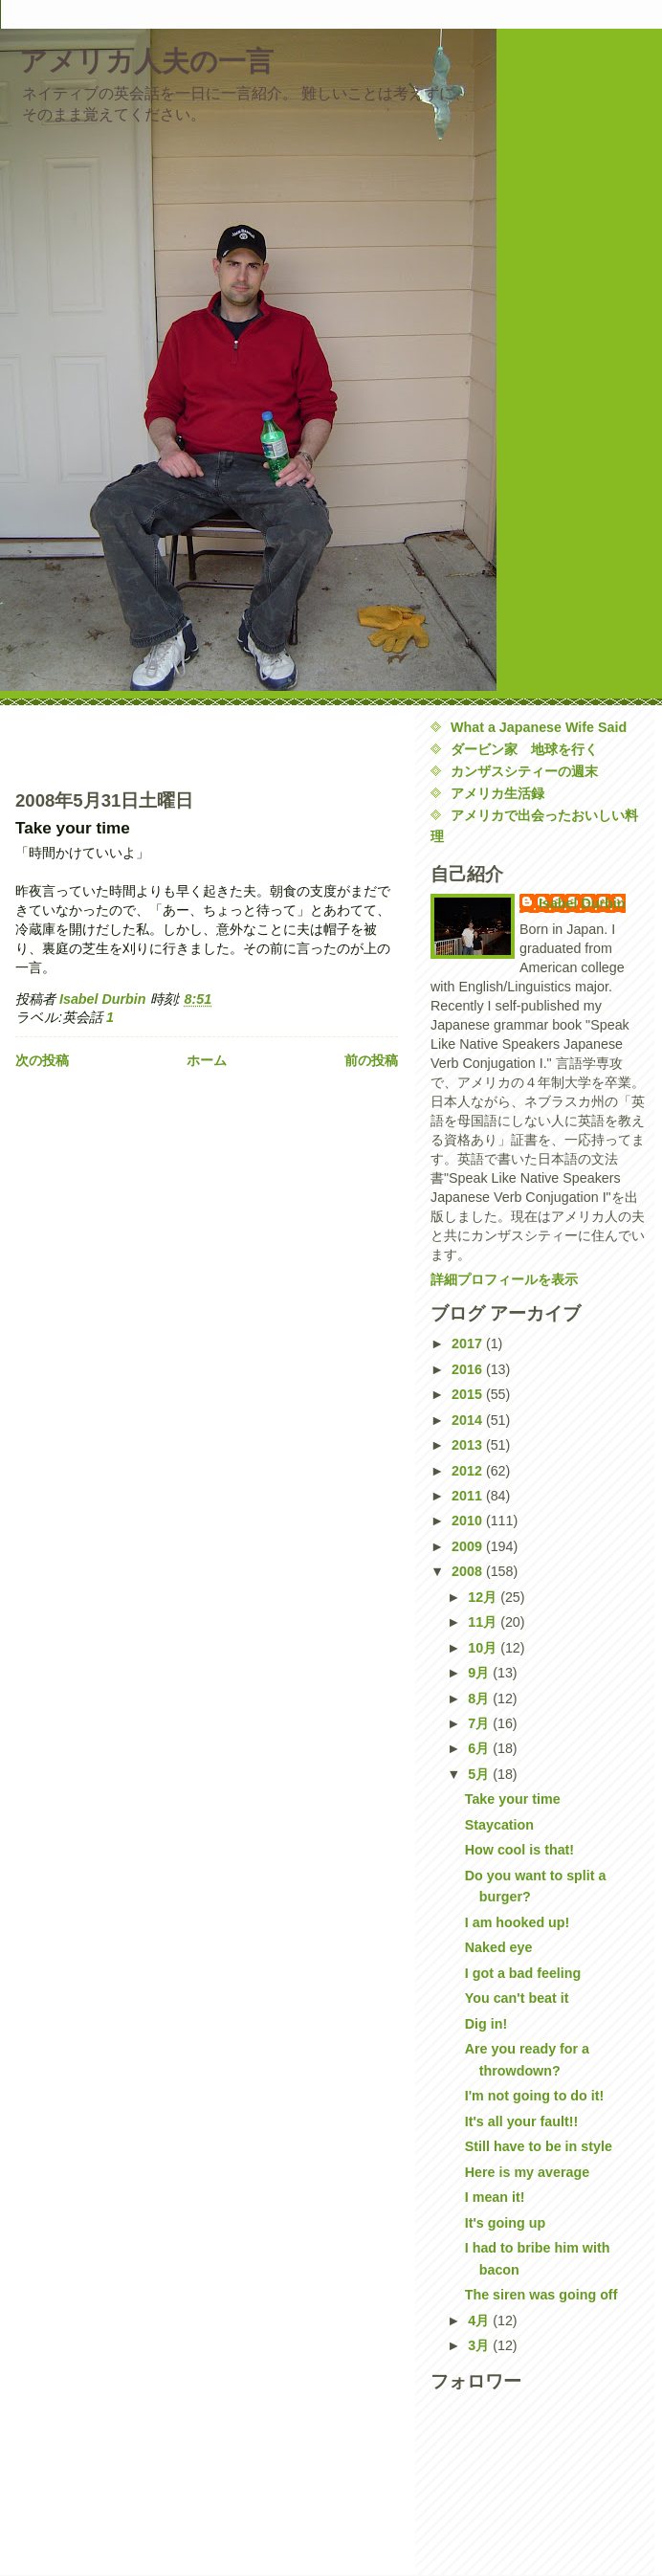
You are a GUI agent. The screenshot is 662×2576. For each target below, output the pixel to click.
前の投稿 (371, 1060)
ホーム (207, 1060)
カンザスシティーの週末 (524, 771)
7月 (480, 1723)
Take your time (513, 1799)
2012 (469, 1470)
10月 (484, 1647)
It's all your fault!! (522, 2121)
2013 (469, 1445)
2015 (469, 1394)
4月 (480, 2320)
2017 (469, 1343)
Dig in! (486, 2024)
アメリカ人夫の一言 (146, 61)
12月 (484, 1597)
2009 (469, 1546)
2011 (469, 1495)
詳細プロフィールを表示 (504, 1279)
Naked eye (499, 1947)
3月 (480, 2345)
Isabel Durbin (582, 903)
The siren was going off (541, 2294)
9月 (480, 1672)
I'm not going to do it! (535, 2095)
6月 (480, 1748)
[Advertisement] (127, 745)
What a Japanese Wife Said (539, 727)
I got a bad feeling (523, 1973)
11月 (484, 1622)
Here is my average (527, 2172)
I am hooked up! (517, 1922)
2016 (469, 1369)
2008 (469, 1571)
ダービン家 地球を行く (524, 749)
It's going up (505, 2223)
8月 (480, 1698)
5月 (480, 1774)
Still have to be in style (538, 2146)
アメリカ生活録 (497, 793)
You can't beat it (517, 1998)
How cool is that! (519, 1849)
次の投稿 (42, 1060)
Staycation (499, 1824)
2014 (469, 1420)
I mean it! (495, 2197)
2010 (469, 1520)
